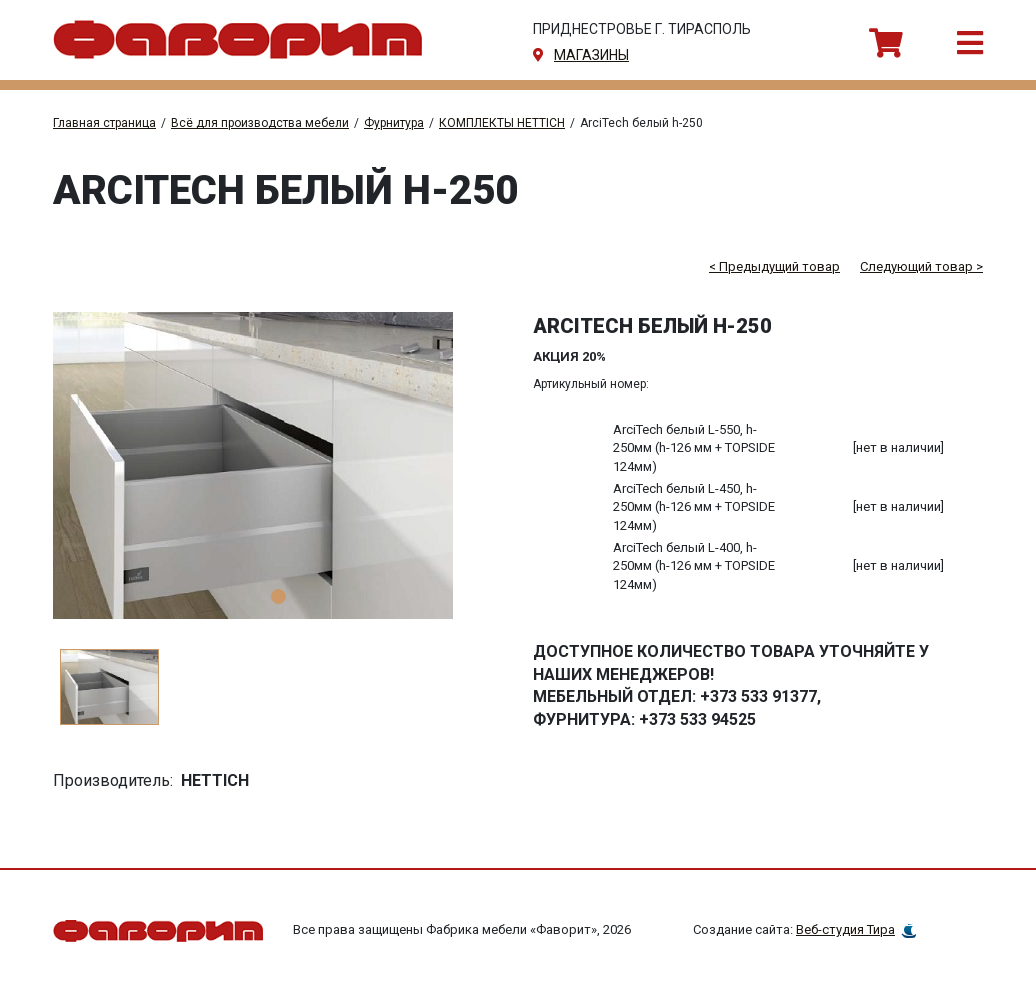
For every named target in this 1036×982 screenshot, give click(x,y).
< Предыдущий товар (774, 266)
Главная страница (104, 123)
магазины (591, 55)
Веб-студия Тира (845, 929)
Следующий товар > (921, 266)
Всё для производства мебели (260, 123)
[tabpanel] (278, 465)
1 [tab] (278, 596)
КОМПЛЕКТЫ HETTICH (502, 123)
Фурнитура (394, 123)
